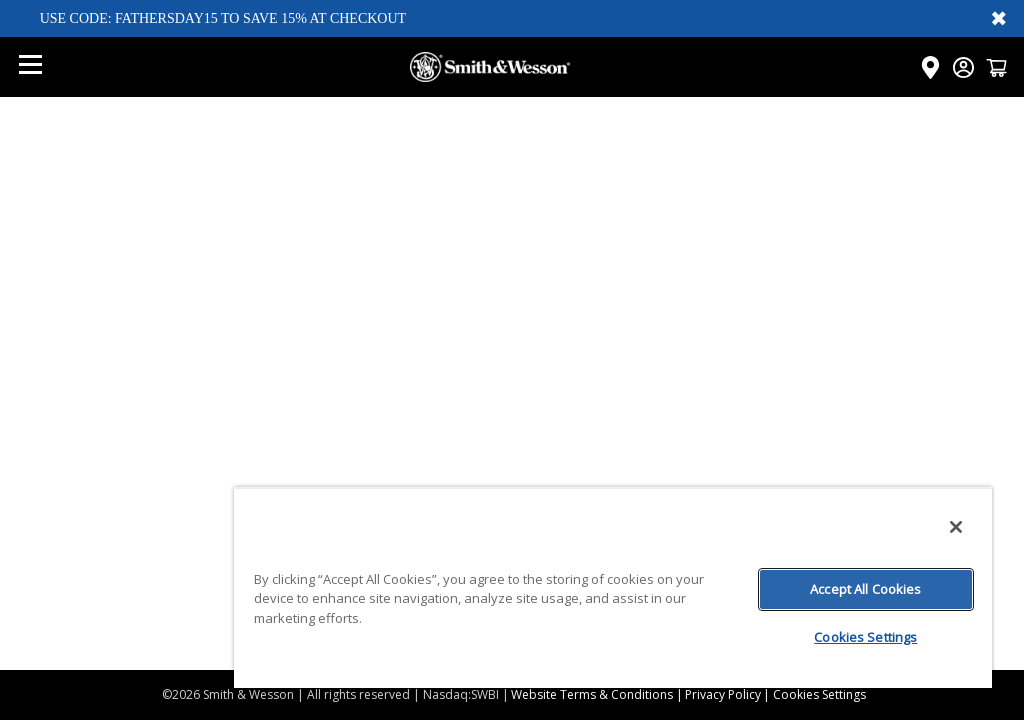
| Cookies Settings (814, 694)
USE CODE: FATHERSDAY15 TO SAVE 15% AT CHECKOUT (223, 18)
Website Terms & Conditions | (597, 694)
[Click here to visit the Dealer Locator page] (930, 67)
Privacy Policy (723, 694)
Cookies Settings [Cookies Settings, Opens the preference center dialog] (865, 637)
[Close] (956, 527)
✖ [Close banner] (999, 18)
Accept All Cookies (865, 589)
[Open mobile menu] (30, 67)
